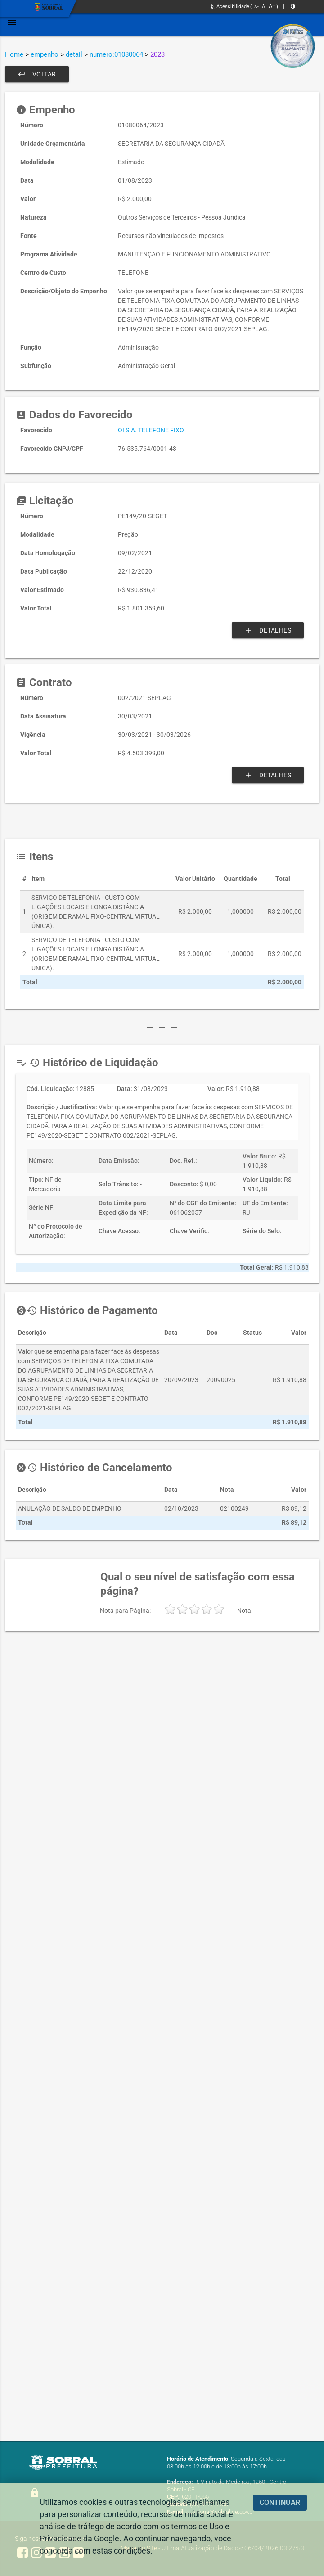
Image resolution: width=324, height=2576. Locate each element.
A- (256, 6)
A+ (272, 6)
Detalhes (267, 630)
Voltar (37, 74)
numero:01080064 (116, 54)
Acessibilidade (230, 6)
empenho (44, 54)
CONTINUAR (280, 2502)
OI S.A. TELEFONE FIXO (151, 430)
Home (14, 54)
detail (74, 54)
